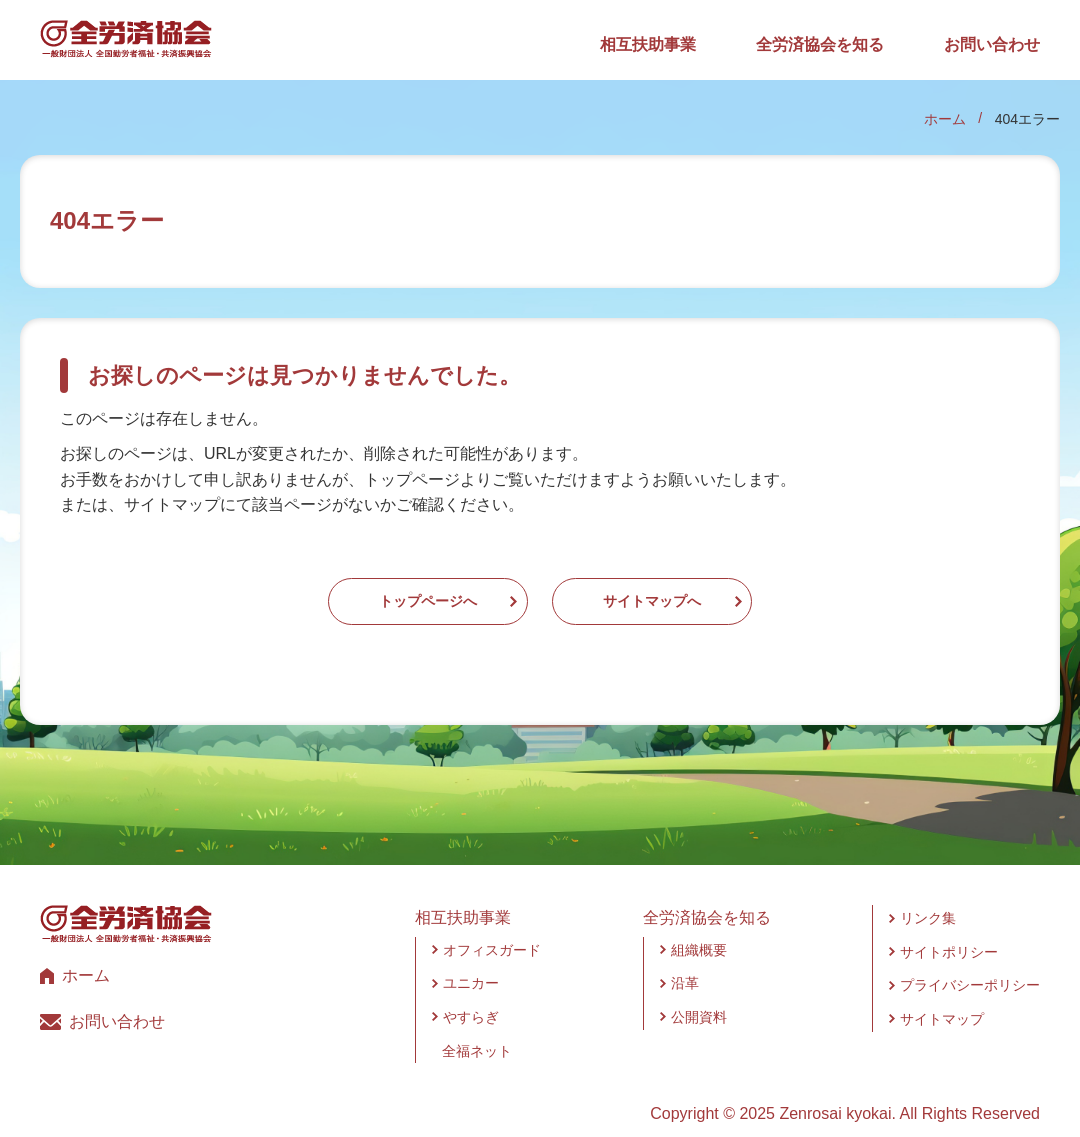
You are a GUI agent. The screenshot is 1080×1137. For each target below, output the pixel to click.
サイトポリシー (949, 932)
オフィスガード (492, 930)
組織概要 (699, 930)
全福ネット (477, 1031)
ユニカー (471, 964)
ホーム (945, 119)
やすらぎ (471, 997)
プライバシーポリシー (970, 966)
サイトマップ (942, 999)
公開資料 (699, 997)
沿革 (685, 964)
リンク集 (928, 899)
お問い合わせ (992, 44)
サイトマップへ (712, 591)
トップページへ (368, 591)
